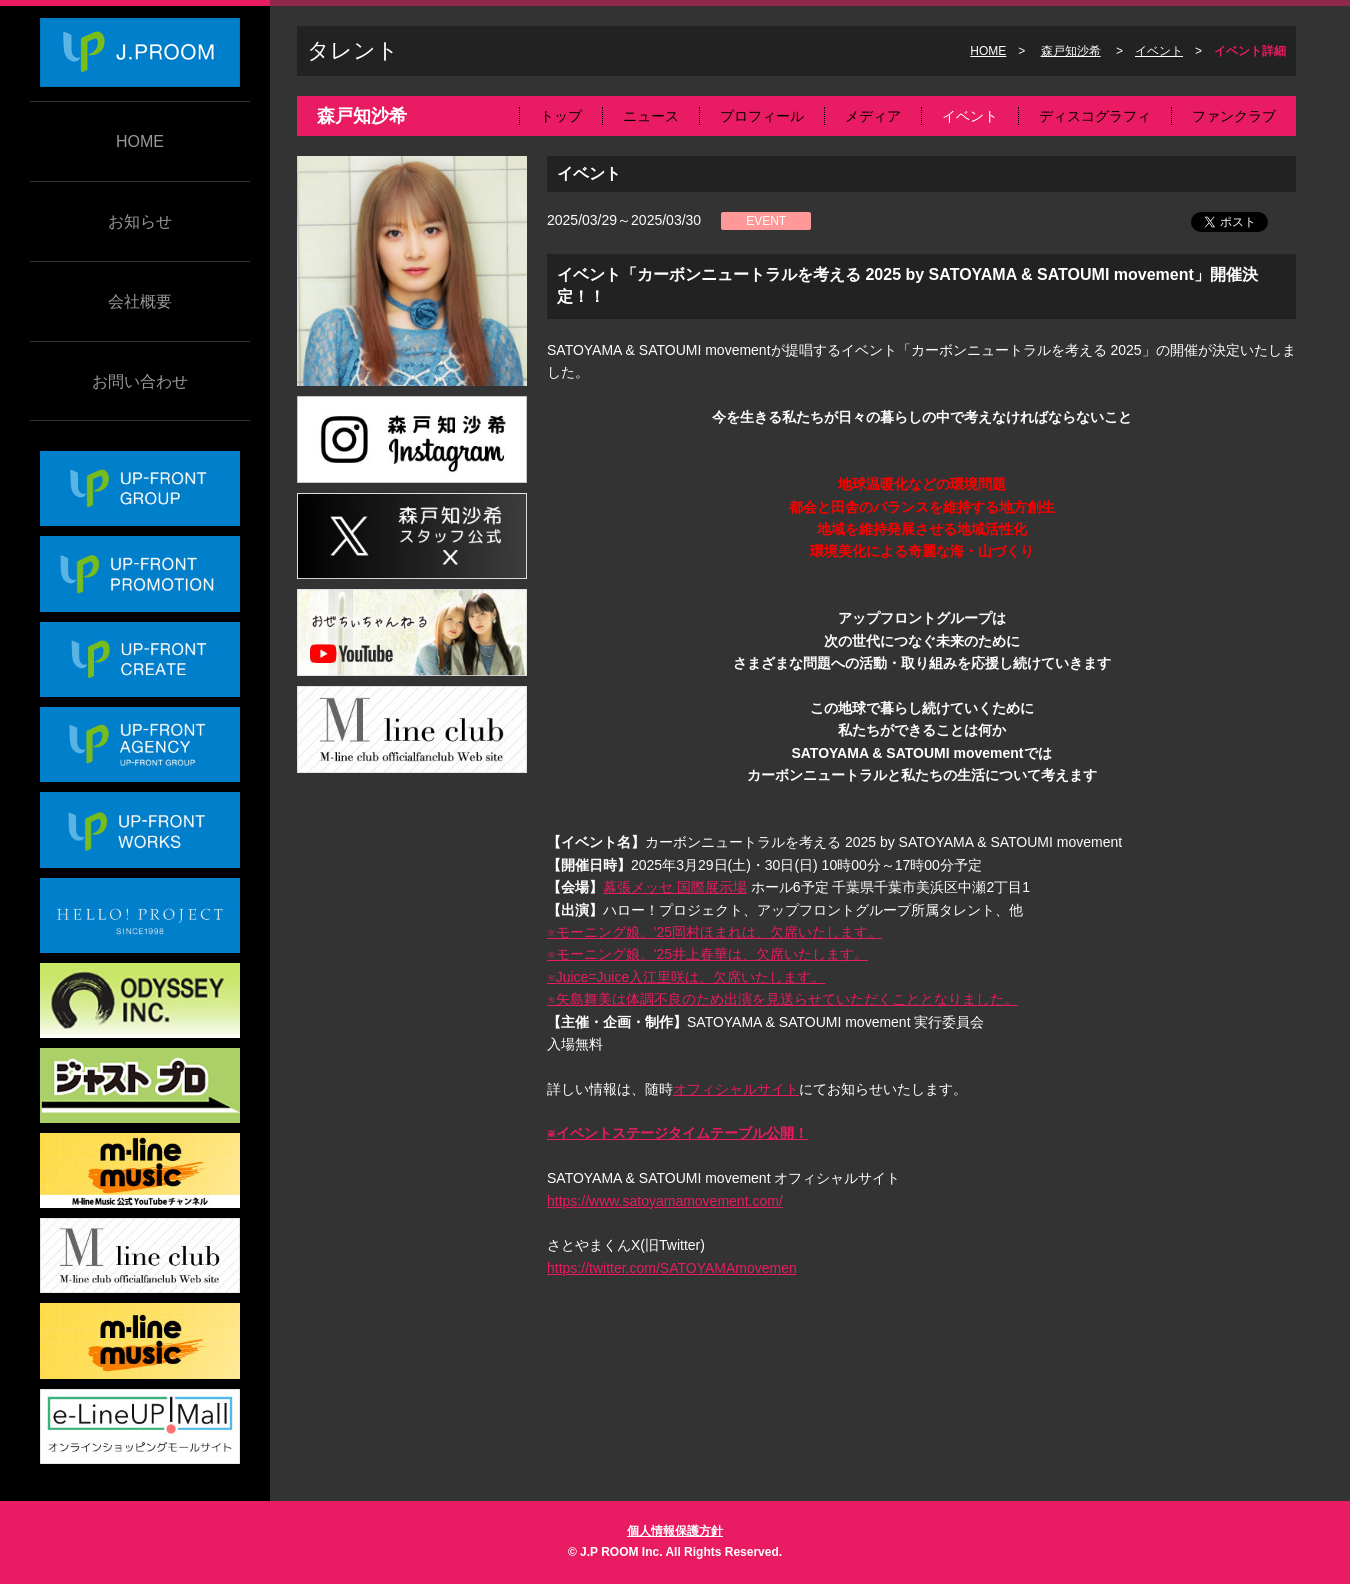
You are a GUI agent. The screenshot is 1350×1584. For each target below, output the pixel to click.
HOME (140, 141)
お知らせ (140, 221)
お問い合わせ (140, 381)
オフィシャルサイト (736, 1089)
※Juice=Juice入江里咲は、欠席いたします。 (686, 977)
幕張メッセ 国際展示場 (675, 887)
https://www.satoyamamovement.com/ (665, 1201)
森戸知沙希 (1071, 51)
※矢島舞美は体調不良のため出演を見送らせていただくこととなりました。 (782, 999)
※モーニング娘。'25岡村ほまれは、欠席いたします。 (714, 932)
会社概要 (140, 301)
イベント (1159, 51)
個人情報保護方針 (675, 1531)
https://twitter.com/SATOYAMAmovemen (672, 1268)
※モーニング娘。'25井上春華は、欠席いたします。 (707, 954)
